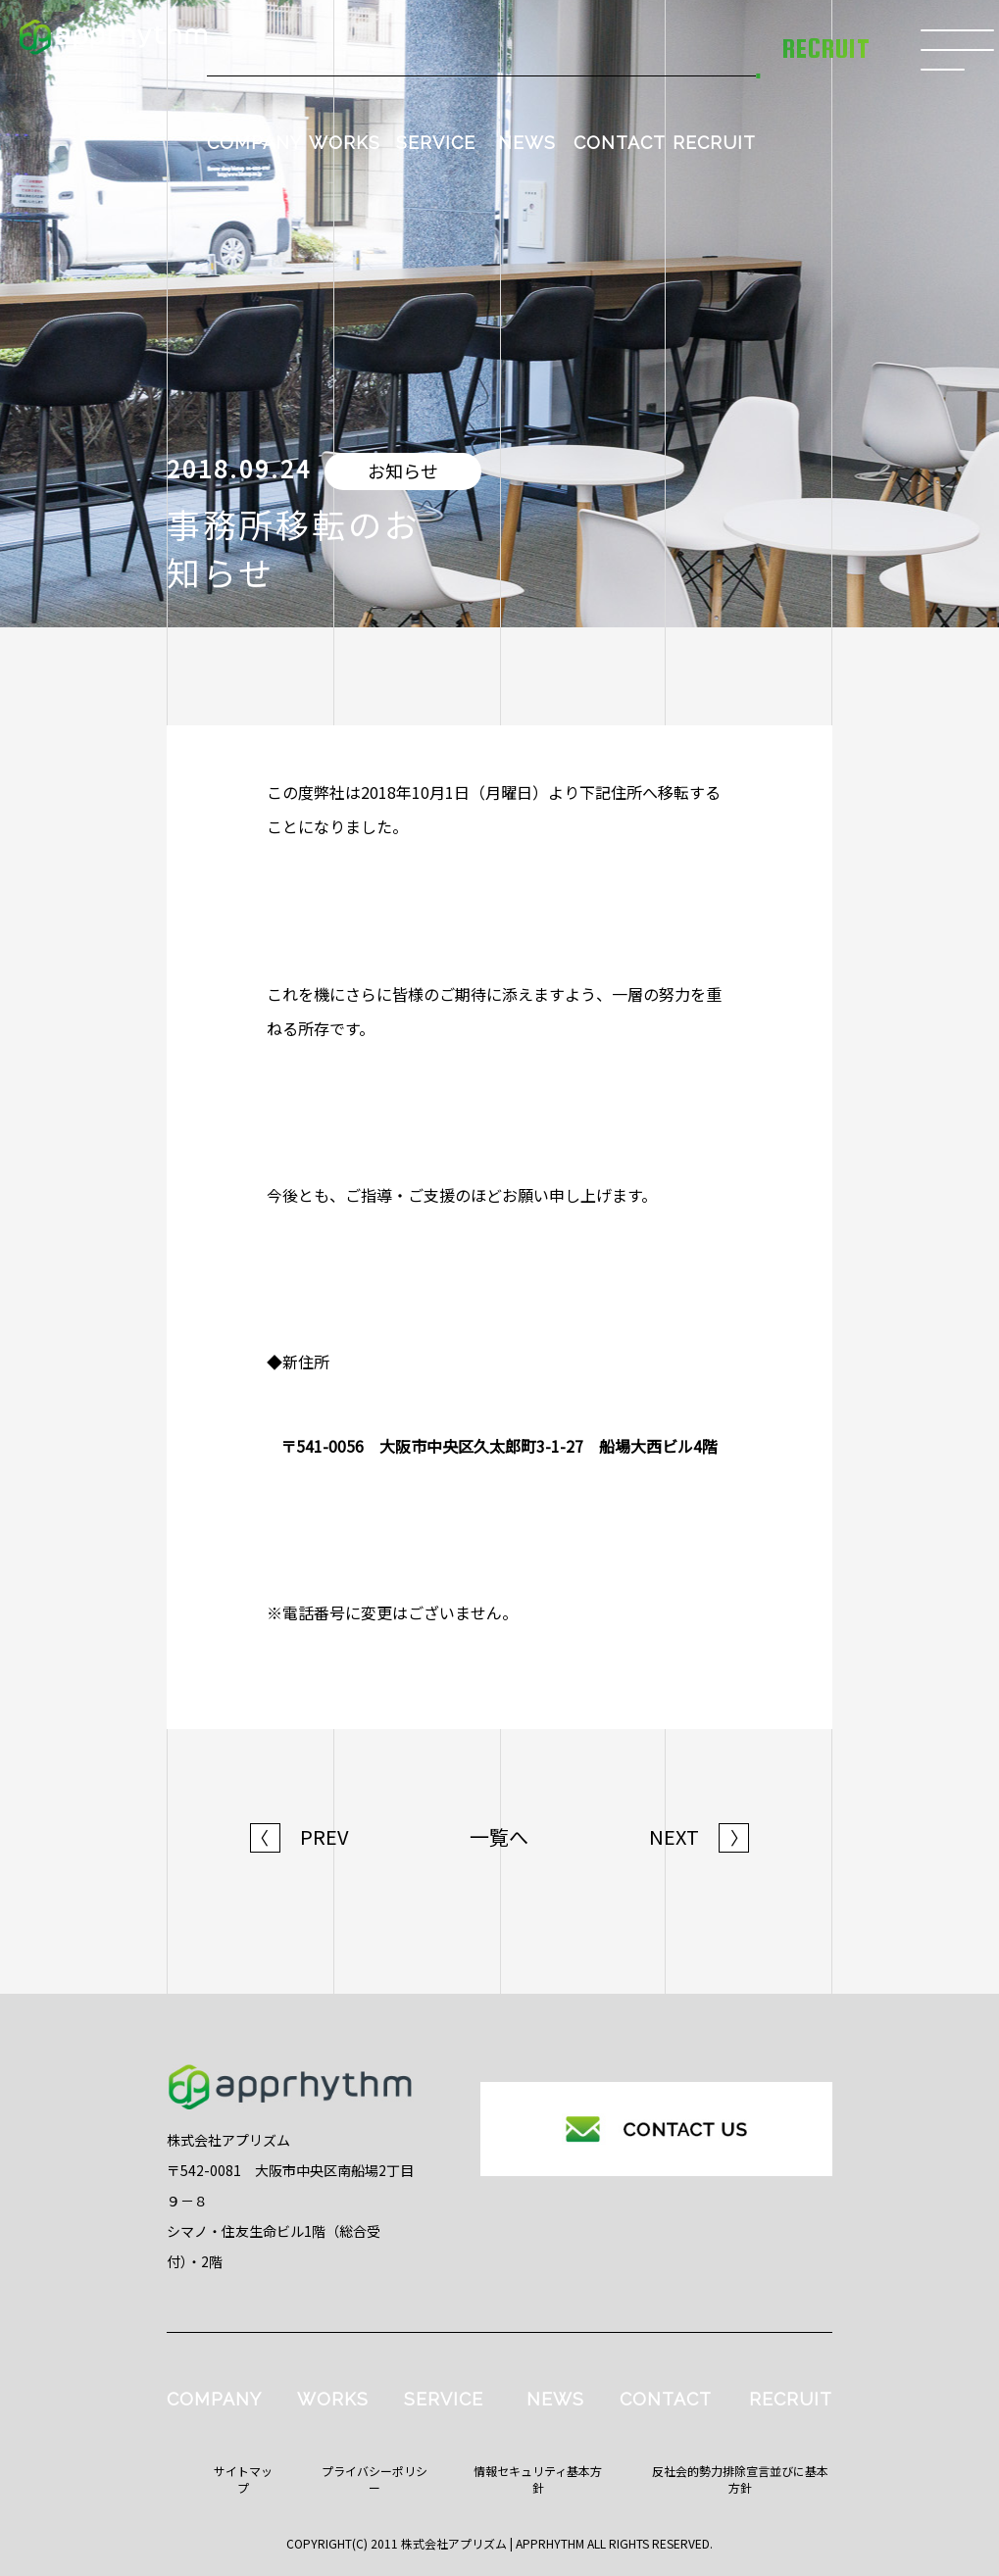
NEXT (699, 1837)
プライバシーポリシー (374, 2479)
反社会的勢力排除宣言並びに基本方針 (740, 2479)
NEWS (527, 142)
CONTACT (620, 142)
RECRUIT (714, 142)
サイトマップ (243, 2479)
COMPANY (254, 142)
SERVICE (435, 142)
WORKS (344, 142)
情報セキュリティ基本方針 (538, 2479)
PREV (299, 1837)
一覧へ (499, 1837)
